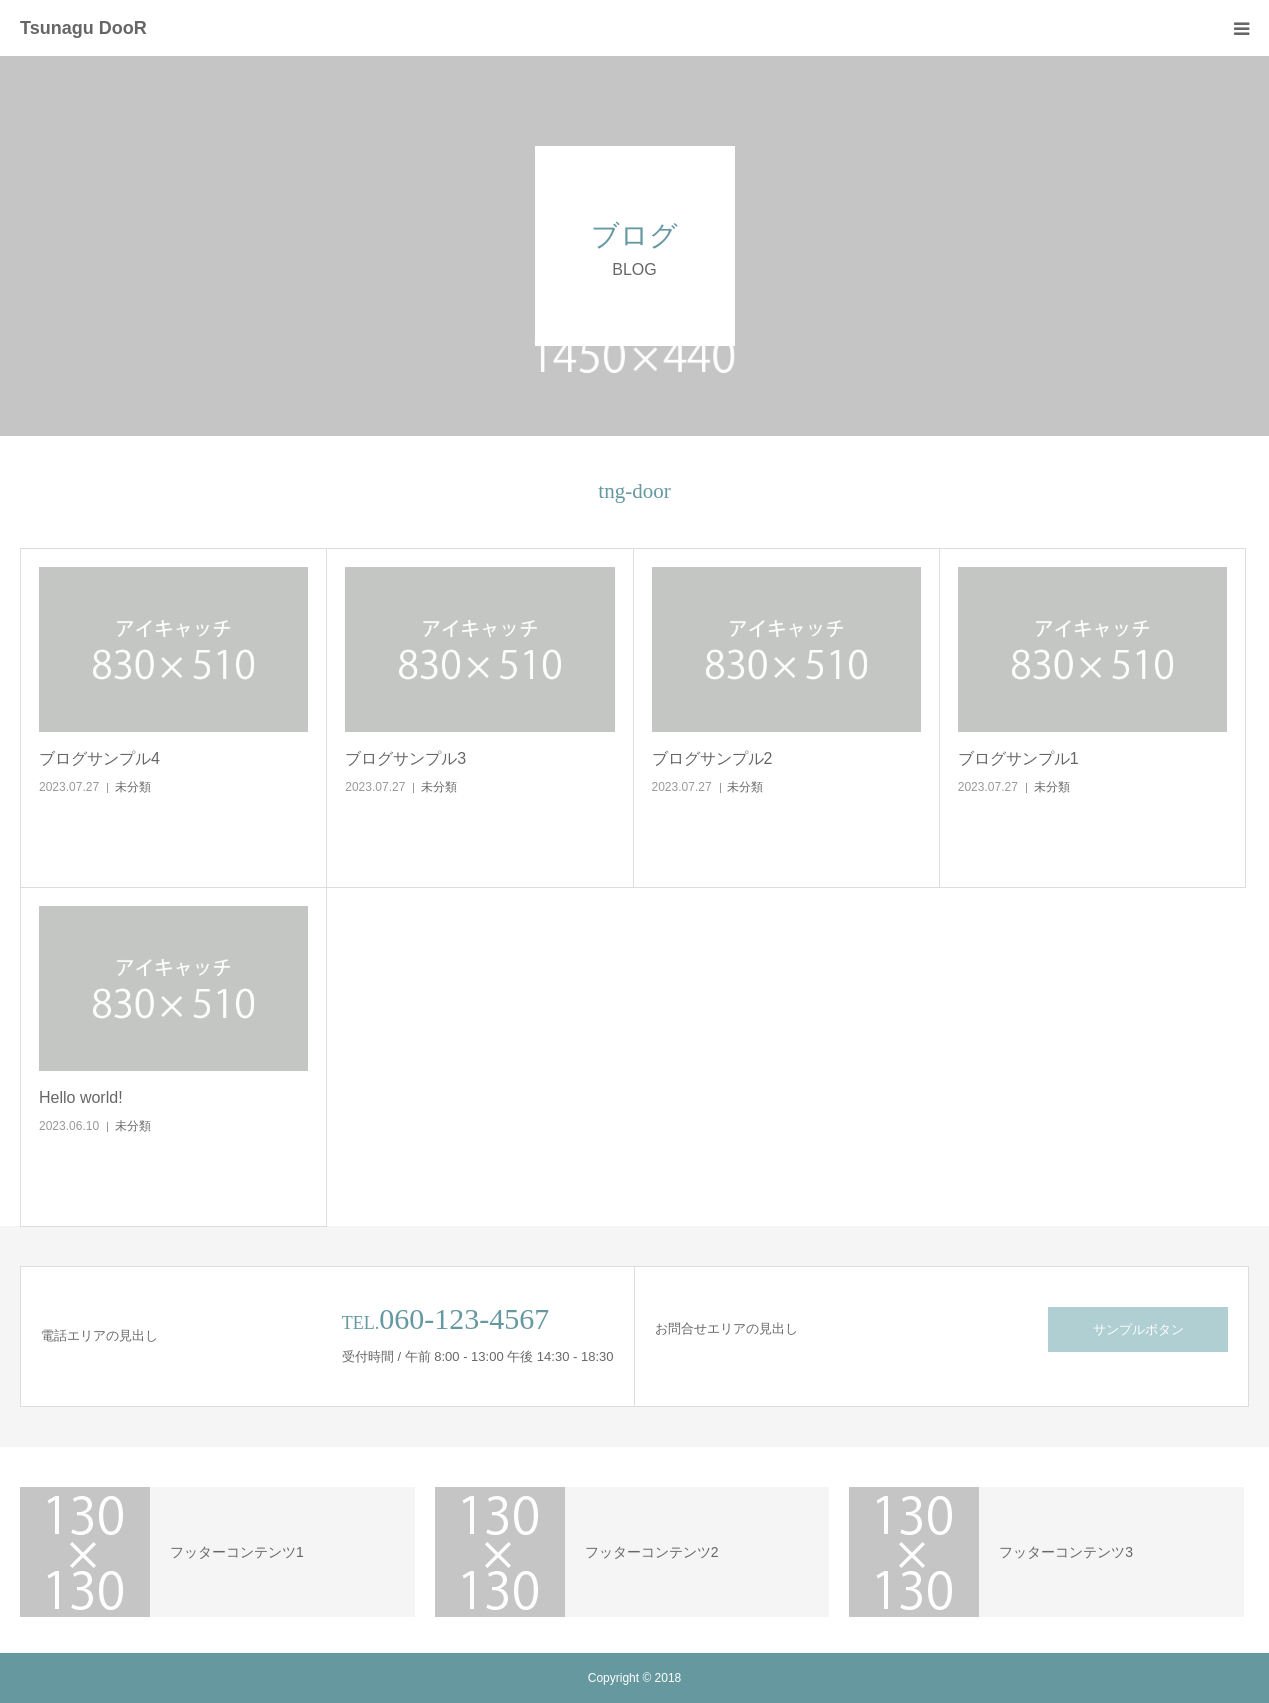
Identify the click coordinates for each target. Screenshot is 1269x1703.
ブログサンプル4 (99, 758)
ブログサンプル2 (712, 758)
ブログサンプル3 (405, 758)
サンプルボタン (1138, 1329)
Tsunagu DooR (83, 28)
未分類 (133, 787)
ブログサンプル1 (1018, 758)
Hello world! (81, 1097)
